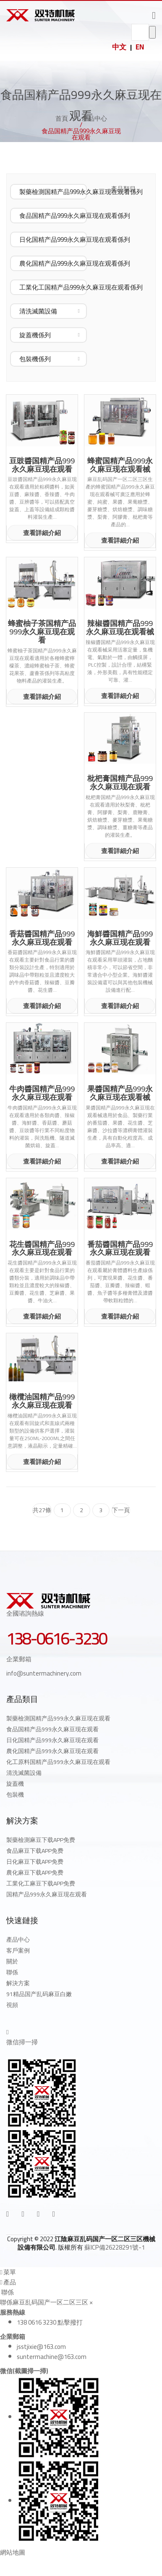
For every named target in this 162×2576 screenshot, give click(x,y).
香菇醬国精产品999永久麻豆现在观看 (42, 938)
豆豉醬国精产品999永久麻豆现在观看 (42, 465)
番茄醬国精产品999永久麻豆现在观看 (120, 1248)
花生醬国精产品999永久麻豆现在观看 (42, 1248)
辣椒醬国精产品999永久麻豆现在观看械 (120, 627)
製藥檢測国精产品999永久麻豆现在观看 (58, 1718)
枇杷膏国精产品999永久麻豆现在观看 (120, 782)
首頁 (61, 118)
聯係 (12, 1972)
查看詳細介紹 (42, 533)
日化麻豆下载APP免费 (34, 1861)
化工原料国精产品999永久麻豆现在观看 (58, 1761)
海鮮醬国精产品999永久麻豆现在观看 (120, 938)
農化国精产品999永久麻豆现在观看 (52, 1751)
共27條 (42, 1510)
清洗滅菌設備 (24, 1772)
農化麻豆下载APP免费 (34, 1872)
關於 (12, 1961)
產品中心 (94, 118)
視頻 (12, 2004)
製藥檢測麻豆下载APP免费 (40, 1839)
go (152, 32)
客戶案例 (18, 1950)
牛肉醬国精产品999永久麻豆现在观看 (42, 1093)
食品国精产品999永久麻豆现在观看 (52, 1729)
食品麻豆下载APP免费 (34, 1850)
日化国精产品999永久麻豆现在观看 (52, 1740)
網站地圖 (12, 2552)
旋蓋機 (15, 1783)
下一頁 (121, 1510)
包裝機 (15, 1794)
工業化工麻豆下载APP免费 (40, 1883)
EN (140, 47)
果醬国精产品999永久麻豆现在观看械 (120, 1093)
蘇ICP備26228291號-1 (114, 2247)
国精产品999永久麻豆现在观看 (46, 1894)
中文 (119, 47)
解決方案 (18, 1983)
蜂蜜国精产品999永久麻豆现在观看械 (120, 465)
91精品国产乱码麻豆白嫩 (39, 1994)
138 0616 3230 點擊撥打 (50, 2322)
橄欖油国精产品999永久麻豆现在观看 (42, 1401)
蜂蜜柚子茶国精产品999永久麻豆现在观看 (42, 631)
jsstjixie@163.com (41, 2347)
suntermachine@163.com (51, 2357)
